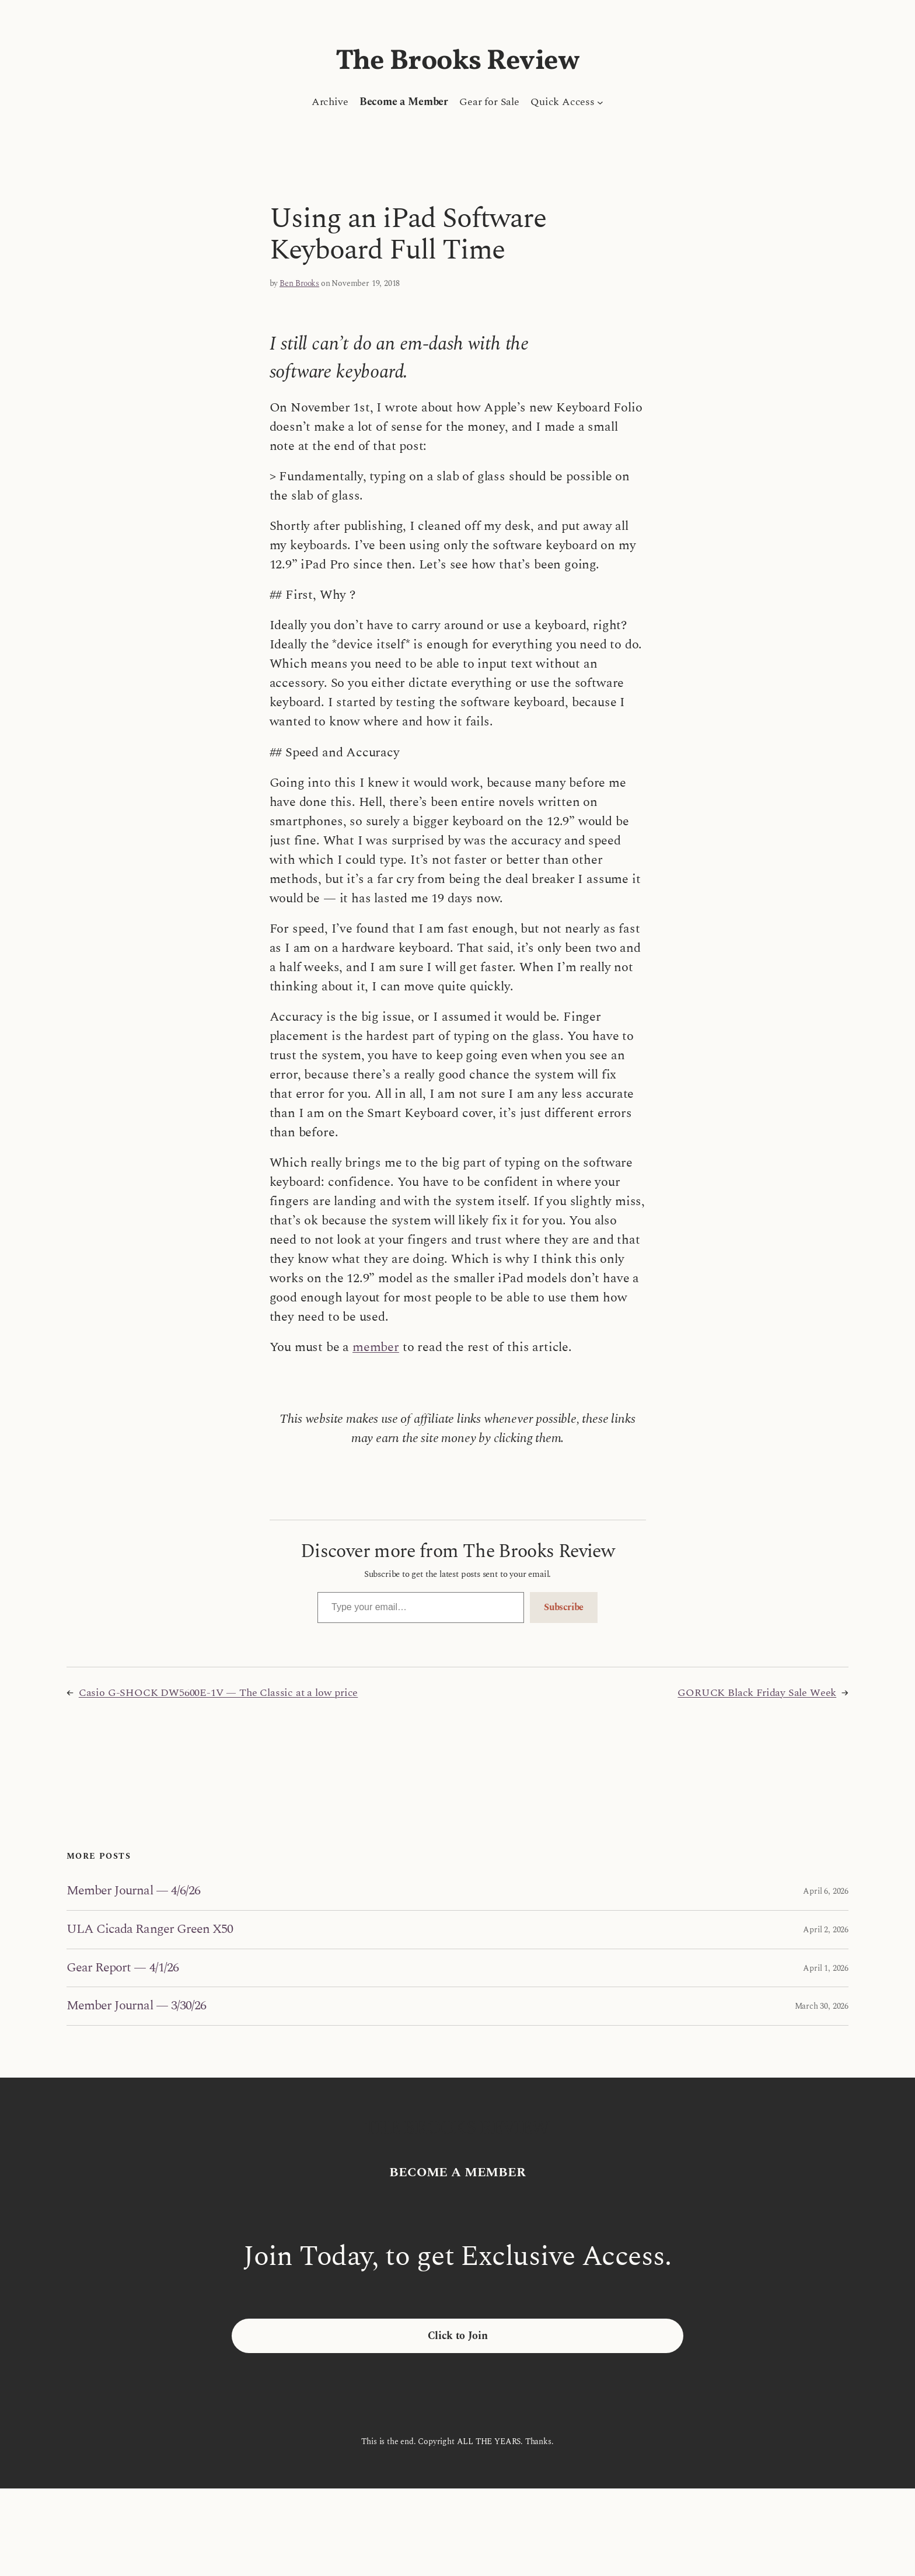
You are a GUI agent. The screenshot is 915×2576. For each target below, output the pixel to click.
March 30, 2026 (821, 2006)
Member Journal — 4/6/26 (133, 1891)
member (375, 1347)
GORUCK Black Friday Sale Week (756, 1693)
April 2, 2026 (825, 1930)
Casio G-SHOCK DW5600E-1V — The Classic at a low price (218, 1693)
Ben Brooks (299, 283)
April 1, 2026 (825, 1968)
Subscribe (564, 1607)
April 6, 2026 (825, 1891)
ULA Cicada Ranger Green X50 (150, 1929)
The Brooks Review (458, 61)
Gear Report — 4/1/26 (123, 1968)
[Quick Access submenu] (600, 102)
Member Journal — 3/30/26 (136, 2006)
